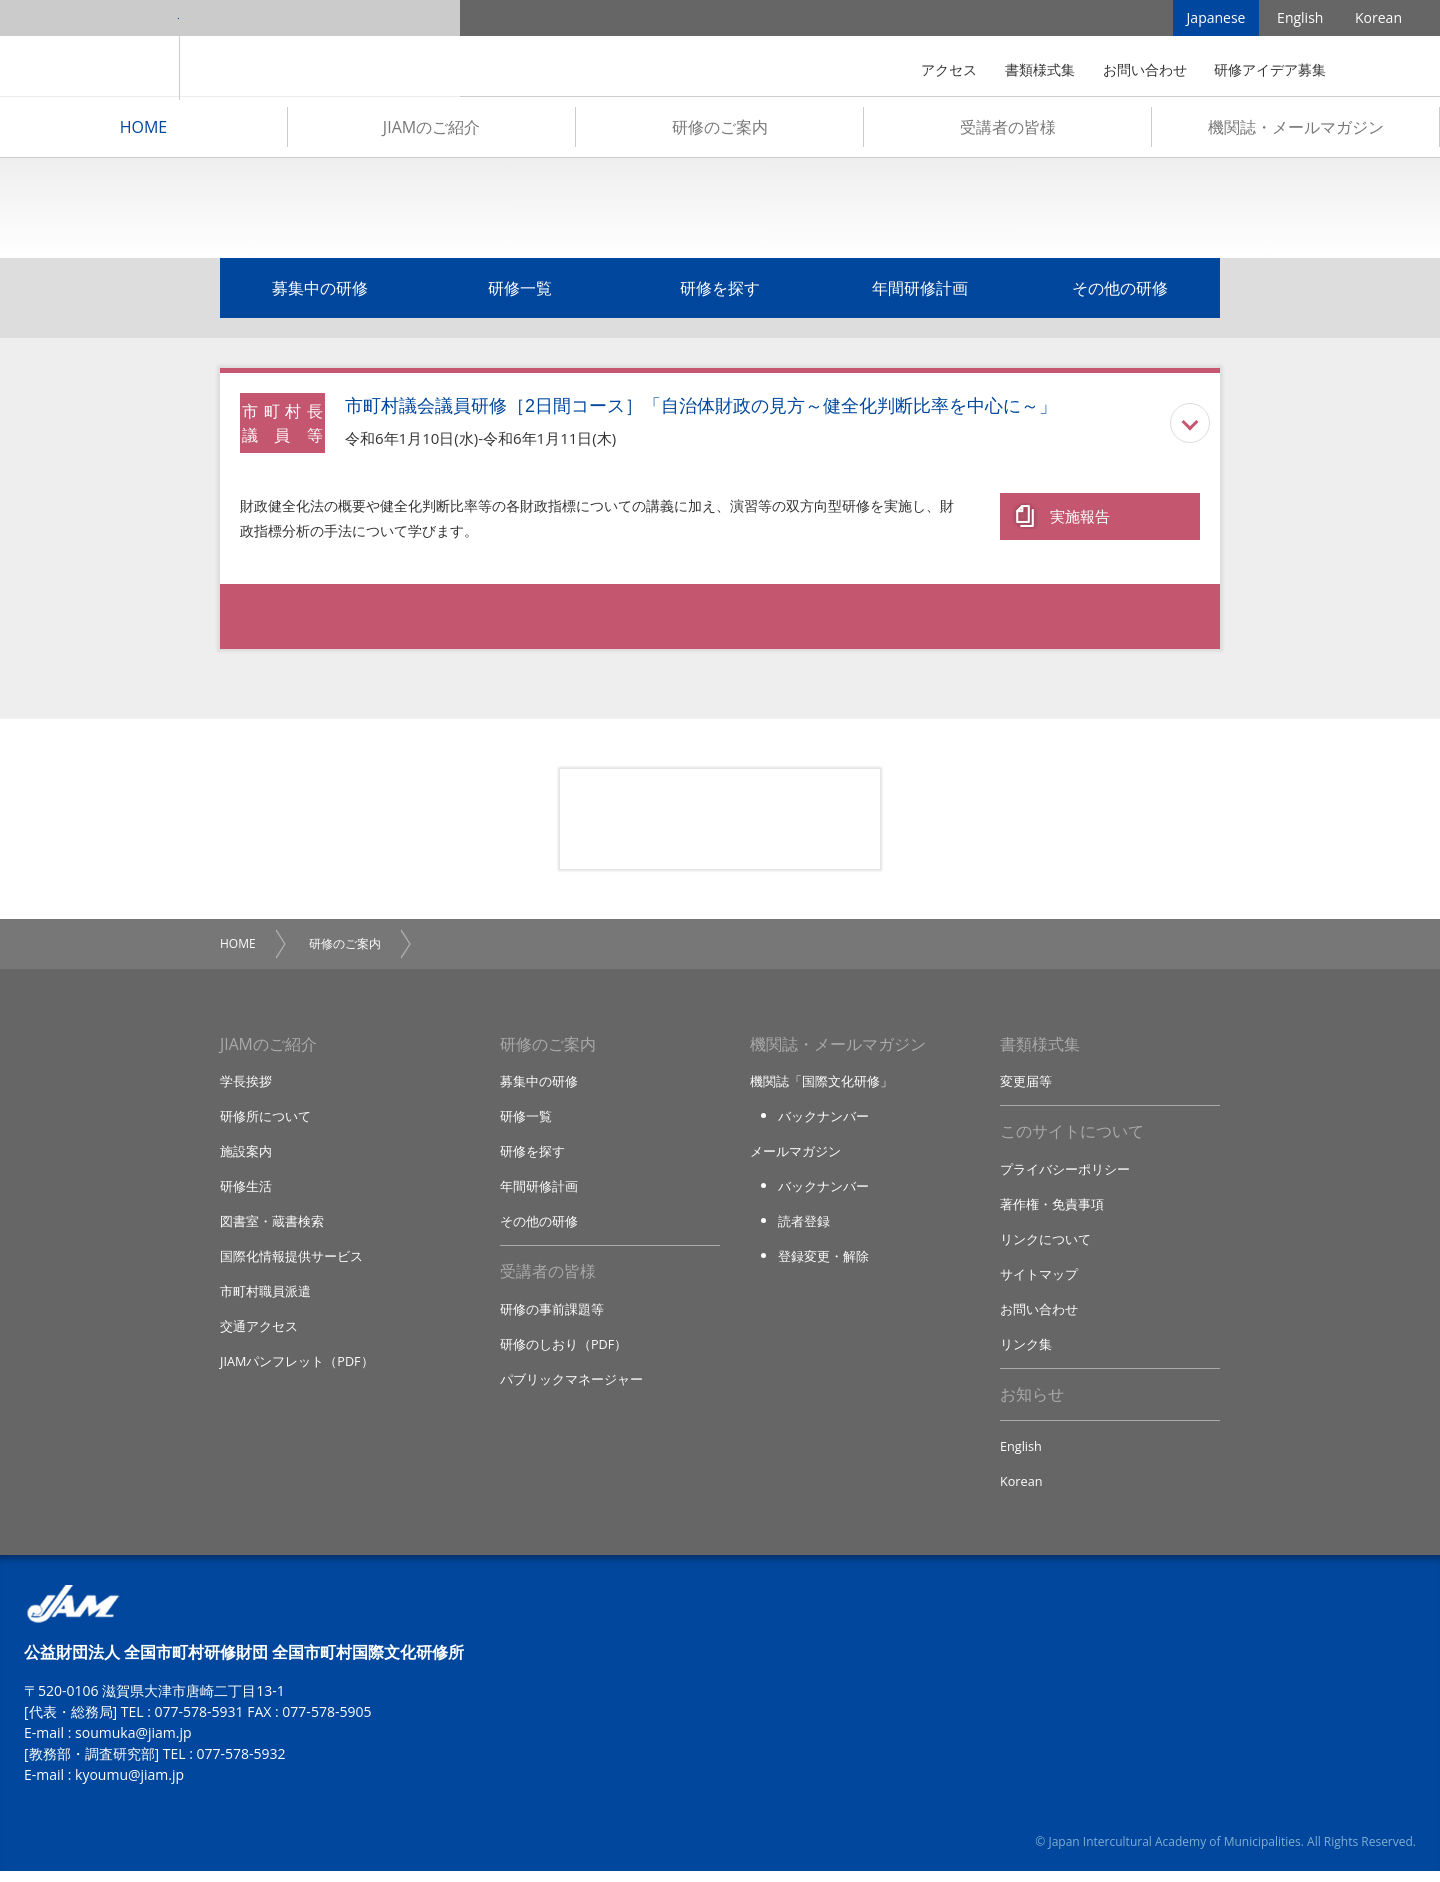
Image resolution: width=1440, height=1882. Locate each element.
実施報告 (1080, 517)
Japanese (1216, 19)
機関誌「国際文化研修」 (821, 1086)
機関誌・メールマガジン (1296, 131)
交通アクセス (259, 1335)
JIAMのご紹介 (431, 131)
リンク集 (1026, 1352)
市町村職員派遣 (265, 1299)
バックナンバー (823, 1122)
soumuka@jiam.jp (133, 1743)
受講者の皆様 (1008, 131)
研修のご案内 (720, 131)
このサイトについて (1072, 1138)
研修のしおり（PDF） (564, 1352)
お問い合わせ (1145, 69)
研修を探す (720, 292)
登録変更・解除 (823, 1264)
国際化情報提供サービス (291, 1264)
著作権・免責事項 (1052, 1210)
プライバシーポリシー (1065, 1175)
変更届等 (1026, 1086)
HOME (144, 131)
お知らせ (1032, 1404)
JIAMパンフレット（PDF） (297, 1370)
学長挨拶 (246, 1086)
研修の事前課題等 (552, 1317)
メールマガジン (795, 1157)
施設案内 (246, 1157)
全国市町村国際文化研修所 (320, 50)
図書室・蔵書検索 (272, 1228)
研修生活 (246, 1193)
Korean (1378, 19)
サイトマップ (1039, 1281)
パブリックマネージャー (571, 1388)
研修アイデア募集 (1270, 69)
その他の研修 (1120, 292)
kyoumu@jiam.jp (129, 1785)
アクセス (949, 69)
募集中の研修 (320, 292)
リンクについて (1045, 1246)
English (1300, 19)
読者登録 (804, 1228)
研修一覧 (520, 292)
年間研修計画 (920, 292)
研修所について (265, 1122)
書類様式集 (1040, 69)
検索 (1374, 70)
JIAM (89, 50)
